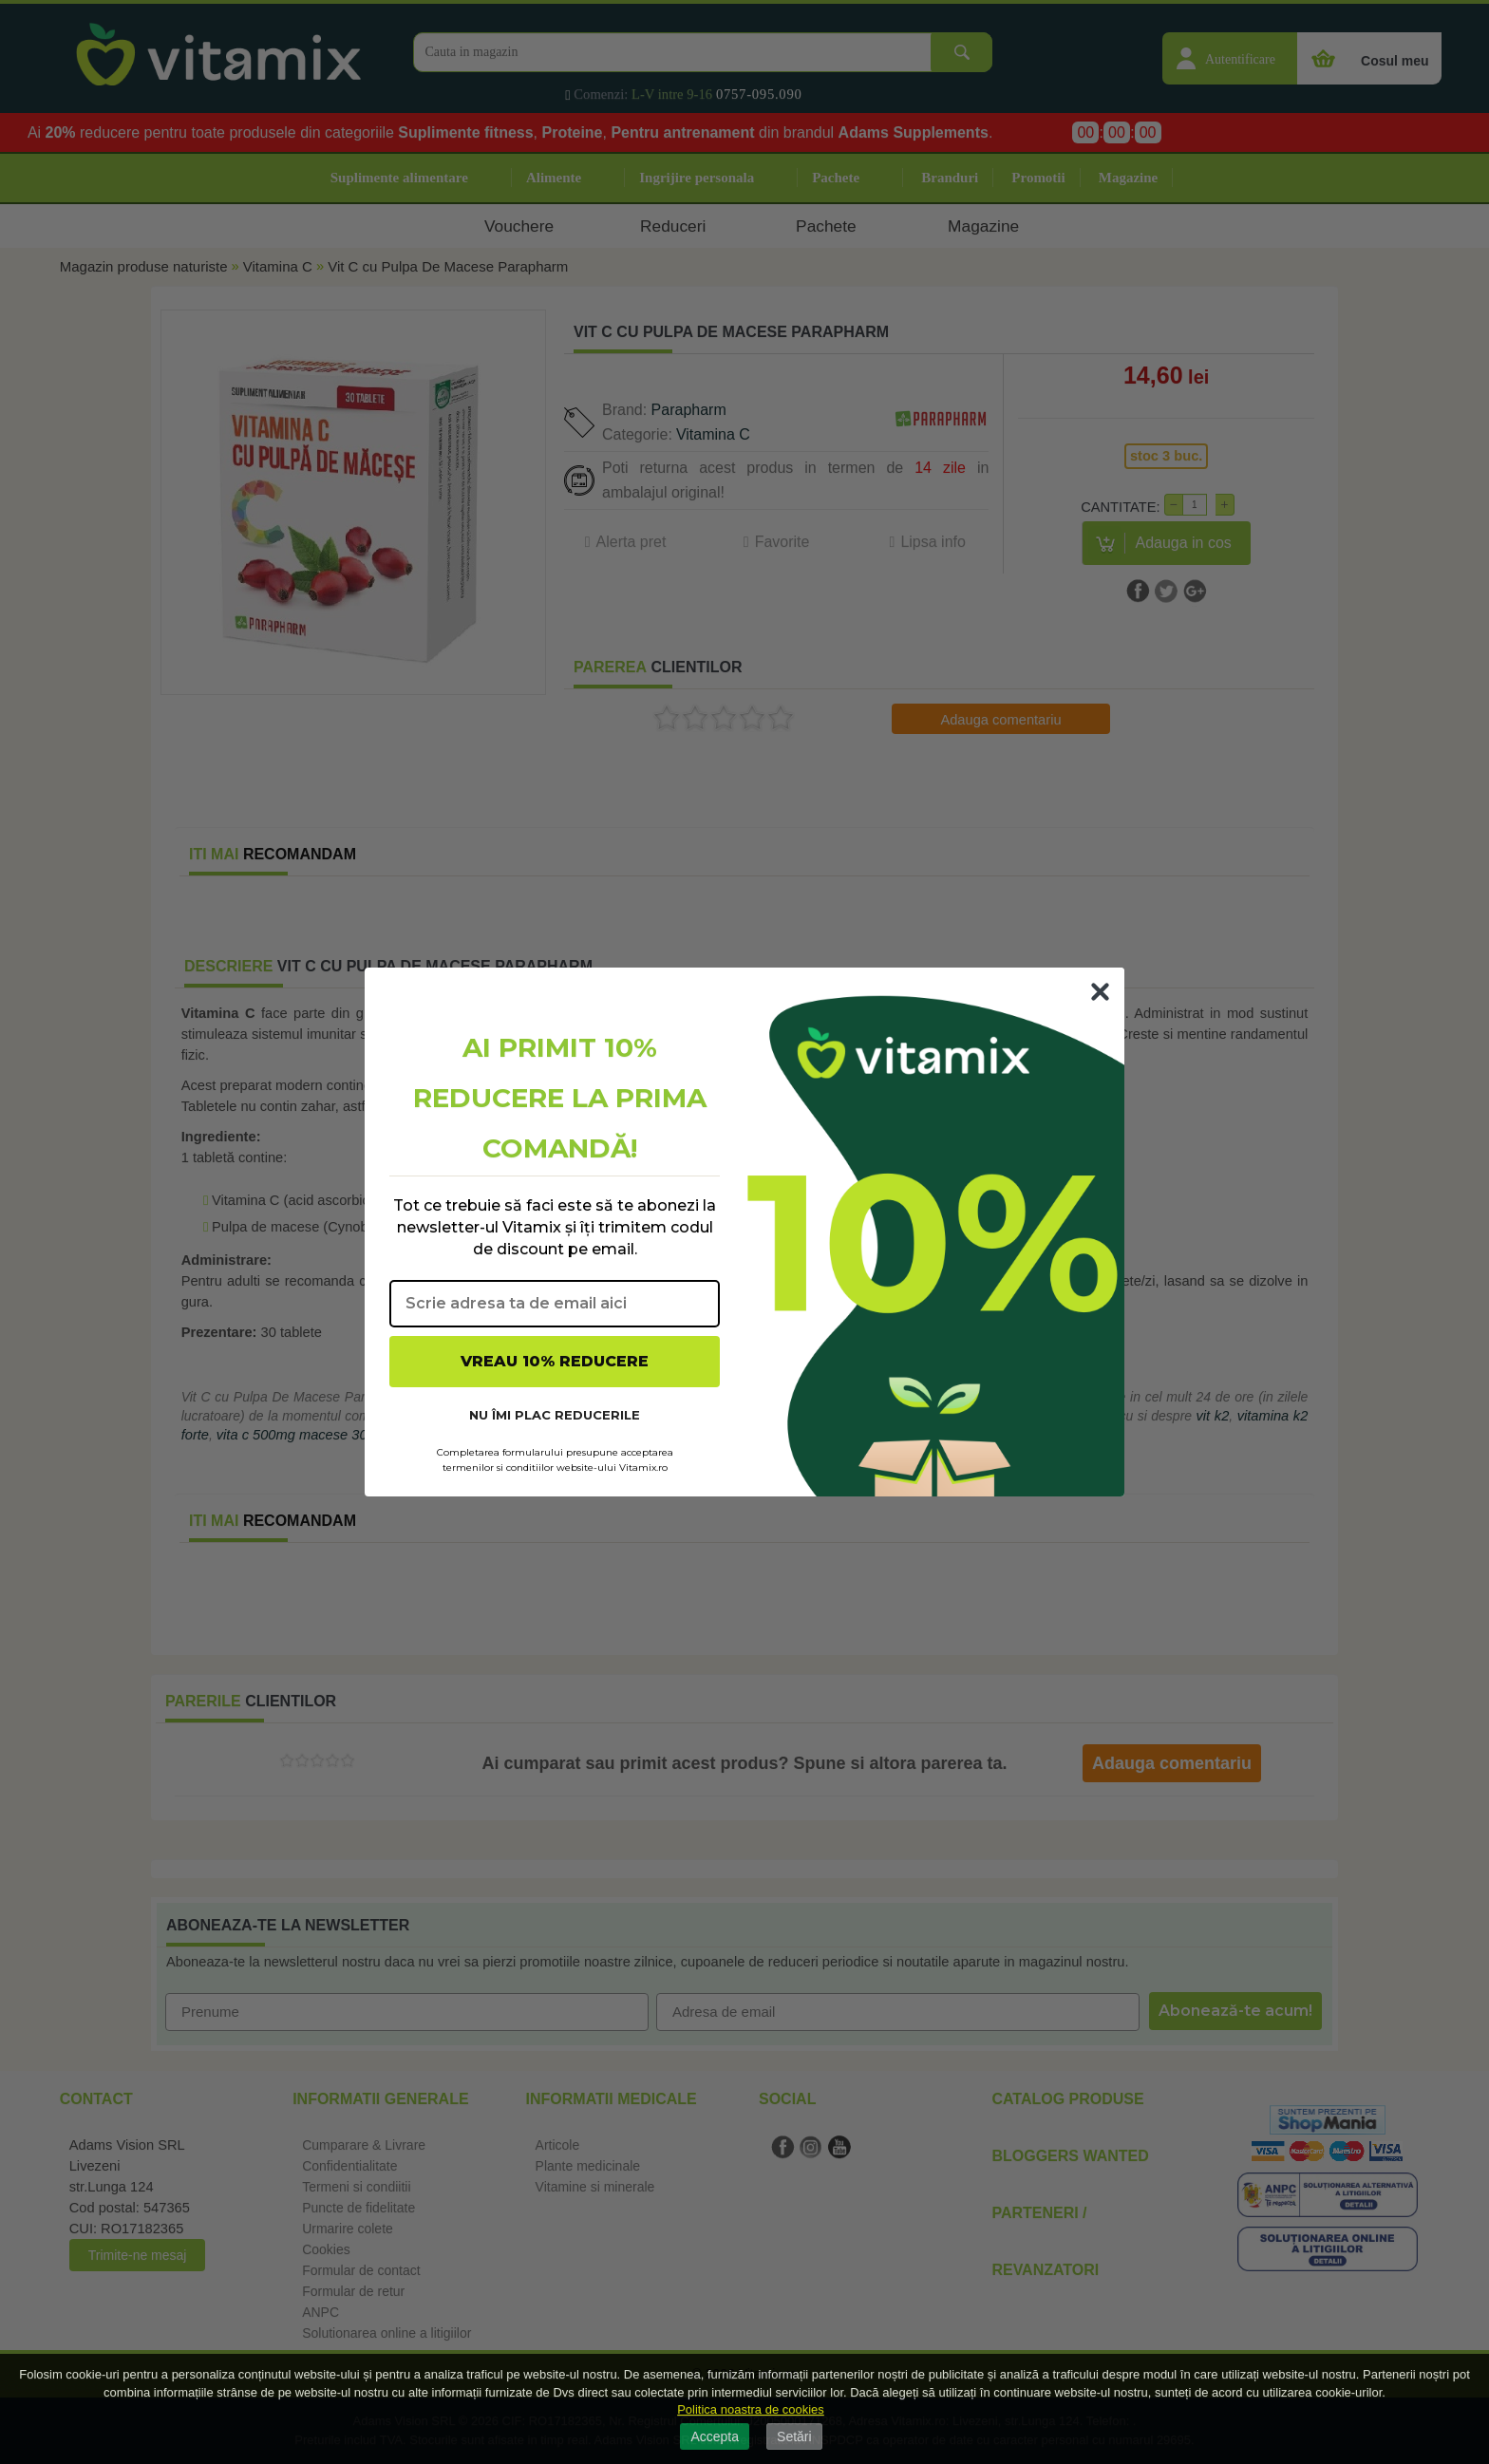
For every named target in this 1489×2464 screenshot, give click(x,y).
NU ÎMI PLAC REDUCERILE (554, 1414)
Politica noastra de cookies (750, 2409)
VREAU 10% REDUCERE (555, 1361)
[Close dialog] (1100, 991)
